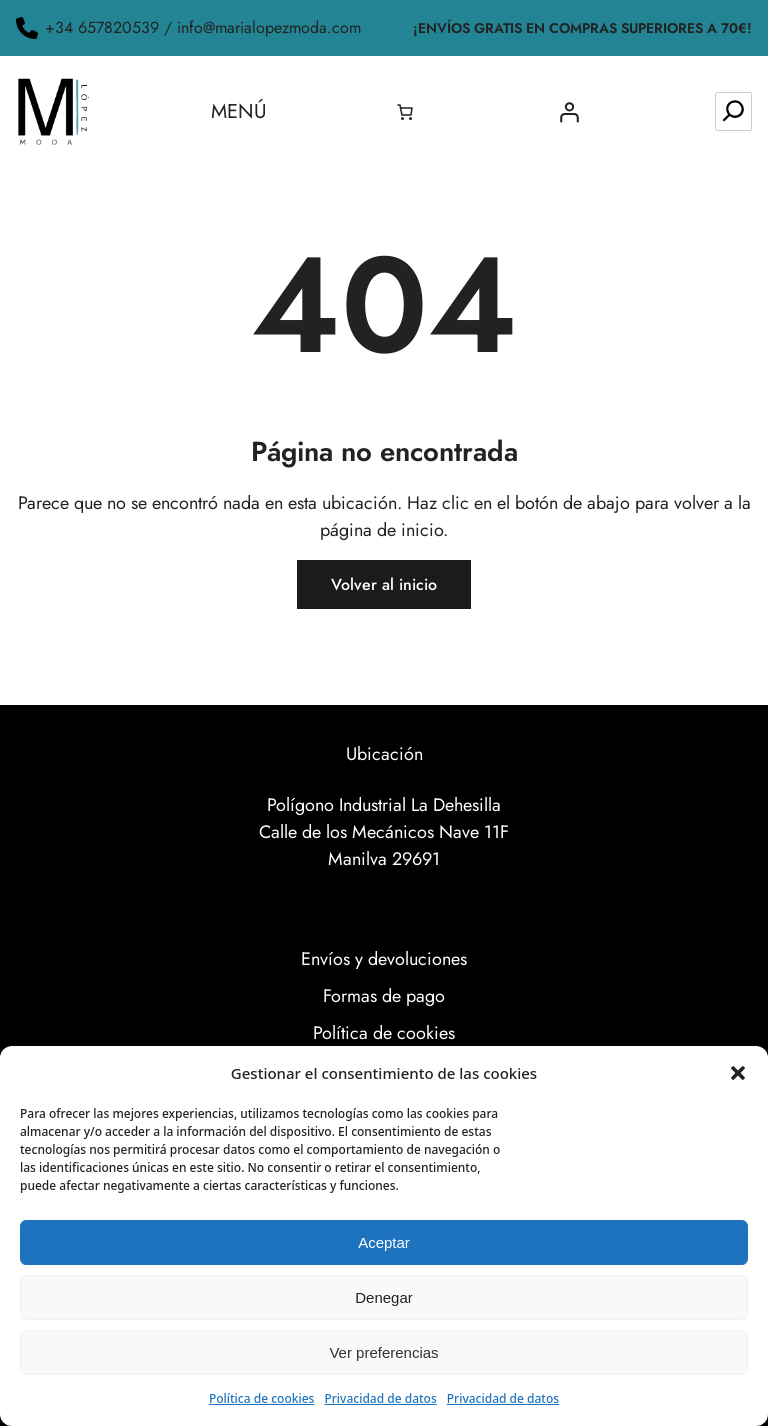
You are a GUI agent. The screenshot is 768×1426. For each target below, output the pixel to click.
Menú (239, 111)
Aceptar (384, 1242)
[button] (738, 1073)
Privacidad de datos (380, 1398)
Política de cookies (262, 1398)
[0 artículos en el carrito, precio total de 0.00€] (405, 112)
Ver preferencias (383, 1352)
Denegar (384, 1297)
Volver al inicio (384, 584)
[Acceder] (569, 112)
